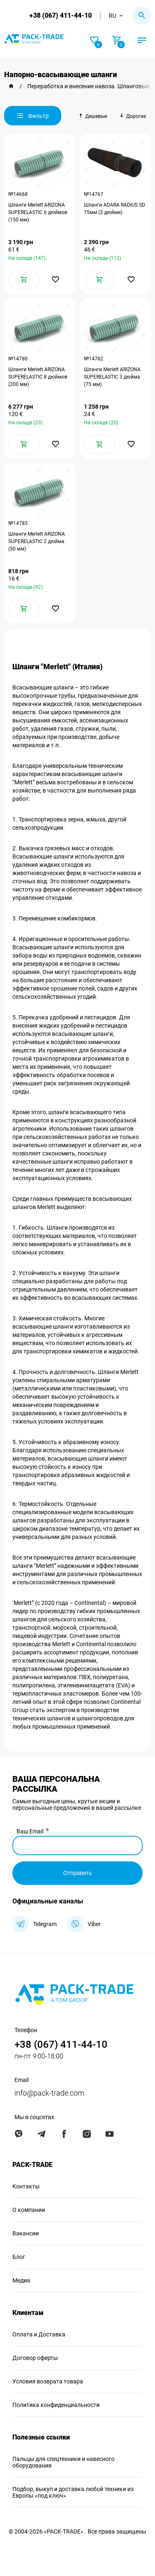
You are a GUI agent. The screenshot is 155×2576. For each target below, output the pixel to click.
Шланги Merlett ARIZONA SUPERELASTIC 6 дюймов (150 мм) (37, 212)
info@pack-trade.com (49, 2093)
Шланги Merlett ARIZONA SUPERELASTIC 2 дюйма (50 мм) (36, 541)
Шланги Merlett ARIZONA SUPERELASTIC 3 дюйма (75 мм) (112, 377)
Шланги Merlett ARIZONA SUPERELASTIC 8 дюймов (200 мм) (37, 377)
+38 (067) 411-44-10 (60, 15)
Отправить (77, 1873)
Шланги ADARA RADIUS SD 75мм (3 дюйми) (114, 208)
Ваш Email (30, 1831)
